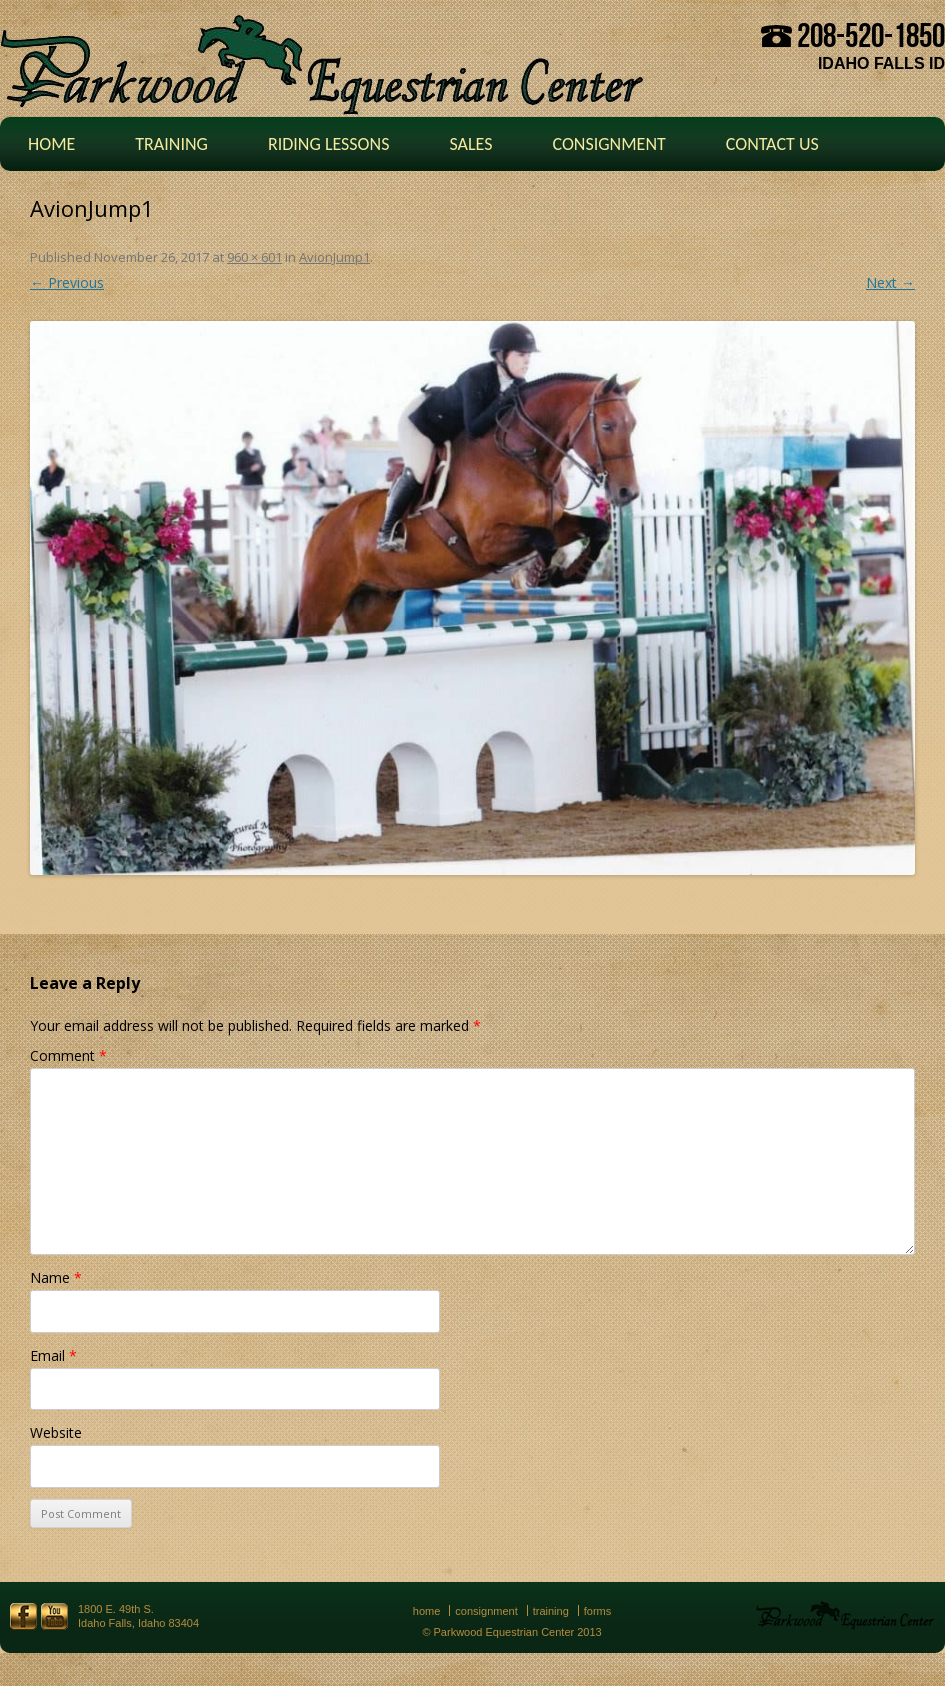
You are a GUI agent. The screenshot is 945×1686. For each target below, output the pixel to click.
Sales (470, 144)
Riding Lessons (329, 144)
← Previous (67, 282)
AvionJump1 (334, 257)
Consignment (608, 144)
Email (53, 1355)
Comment (68, 1055)
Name (56, 1277)
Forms (598, 1611)
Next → (890, 282)
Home (51, 144)
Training (171, 144)
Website (56, 1432)
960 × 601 (254, 257)
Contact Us (772, 144)
